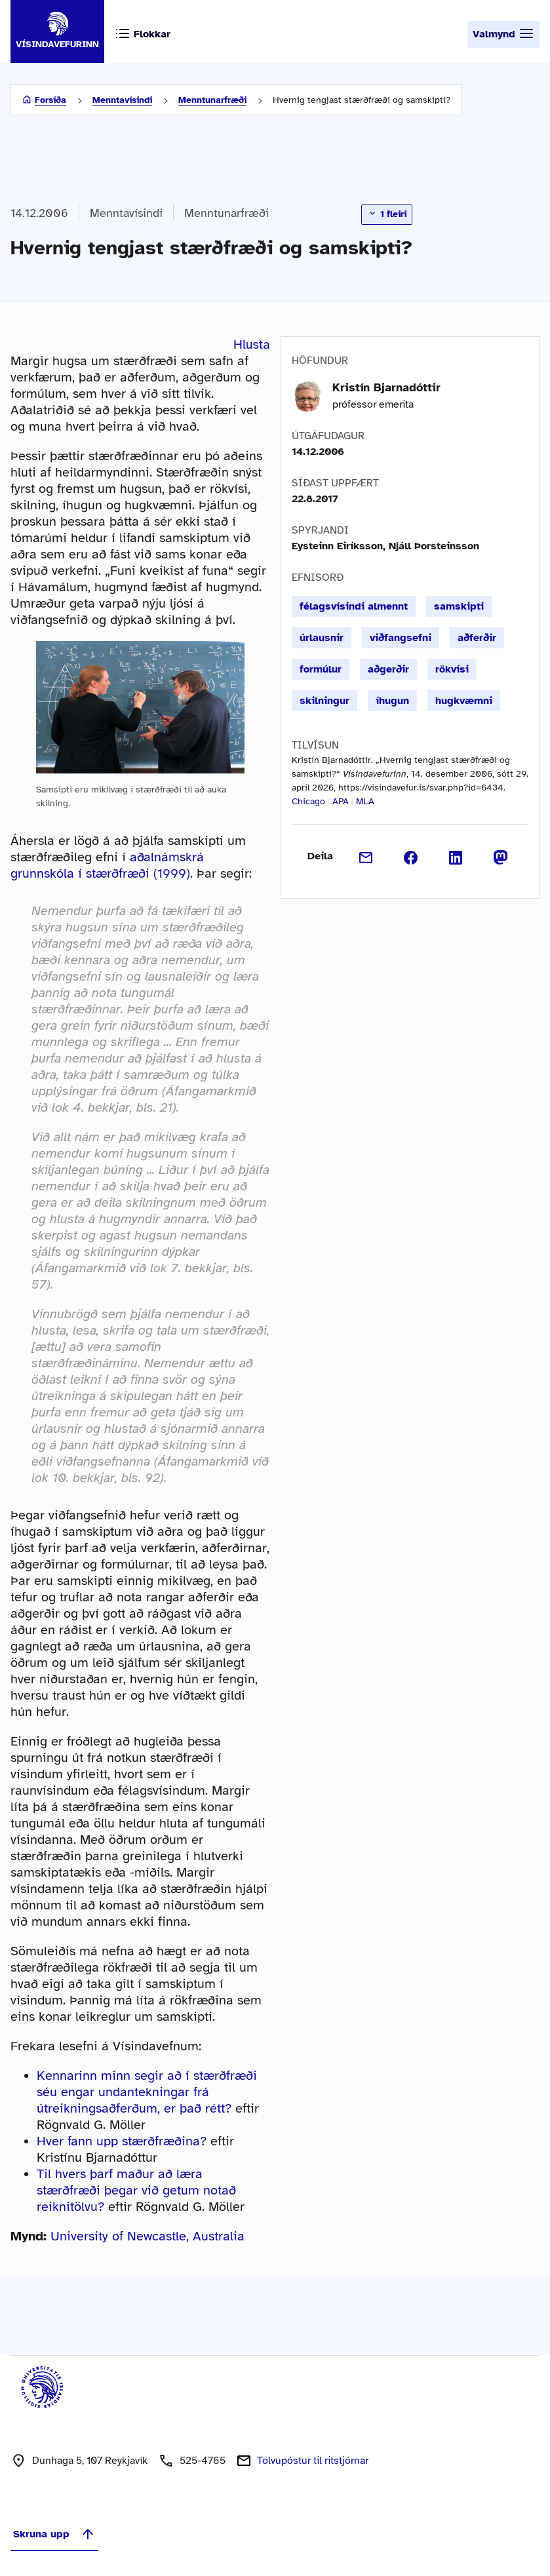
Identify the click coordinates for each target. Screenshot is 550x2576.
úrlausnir (322, 637)
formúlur (321, 669)
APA (340, 801)
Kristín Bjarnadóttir (386, 387)
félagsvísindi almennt (354, 606)
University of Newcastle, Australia (147, 2236)
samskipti (459, 606)
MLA (365, 801)
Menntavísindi (122, 100)
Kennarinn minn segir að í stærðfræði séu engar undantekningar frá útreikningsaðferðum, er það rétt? (147, 2092)
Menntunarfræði (212, 100)
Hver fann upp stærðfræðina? (121, 2141)
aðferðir (477, 637)
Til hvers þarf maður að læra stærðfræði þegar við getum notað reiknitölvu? (136, 2190)
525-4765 (203, 2460)
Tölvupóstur (312, 2460)
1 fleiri (386, 214)
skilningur (324, 700)
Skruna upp (54, 2534)
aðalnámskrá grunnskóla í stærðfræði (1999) (107, 865)
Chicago (308, 801)
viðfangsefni (400, 637)
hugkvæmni (463, 700)
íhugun (392, 700)
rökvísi (452, 669)
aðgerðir (388, 669)
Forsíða (50, 100)
